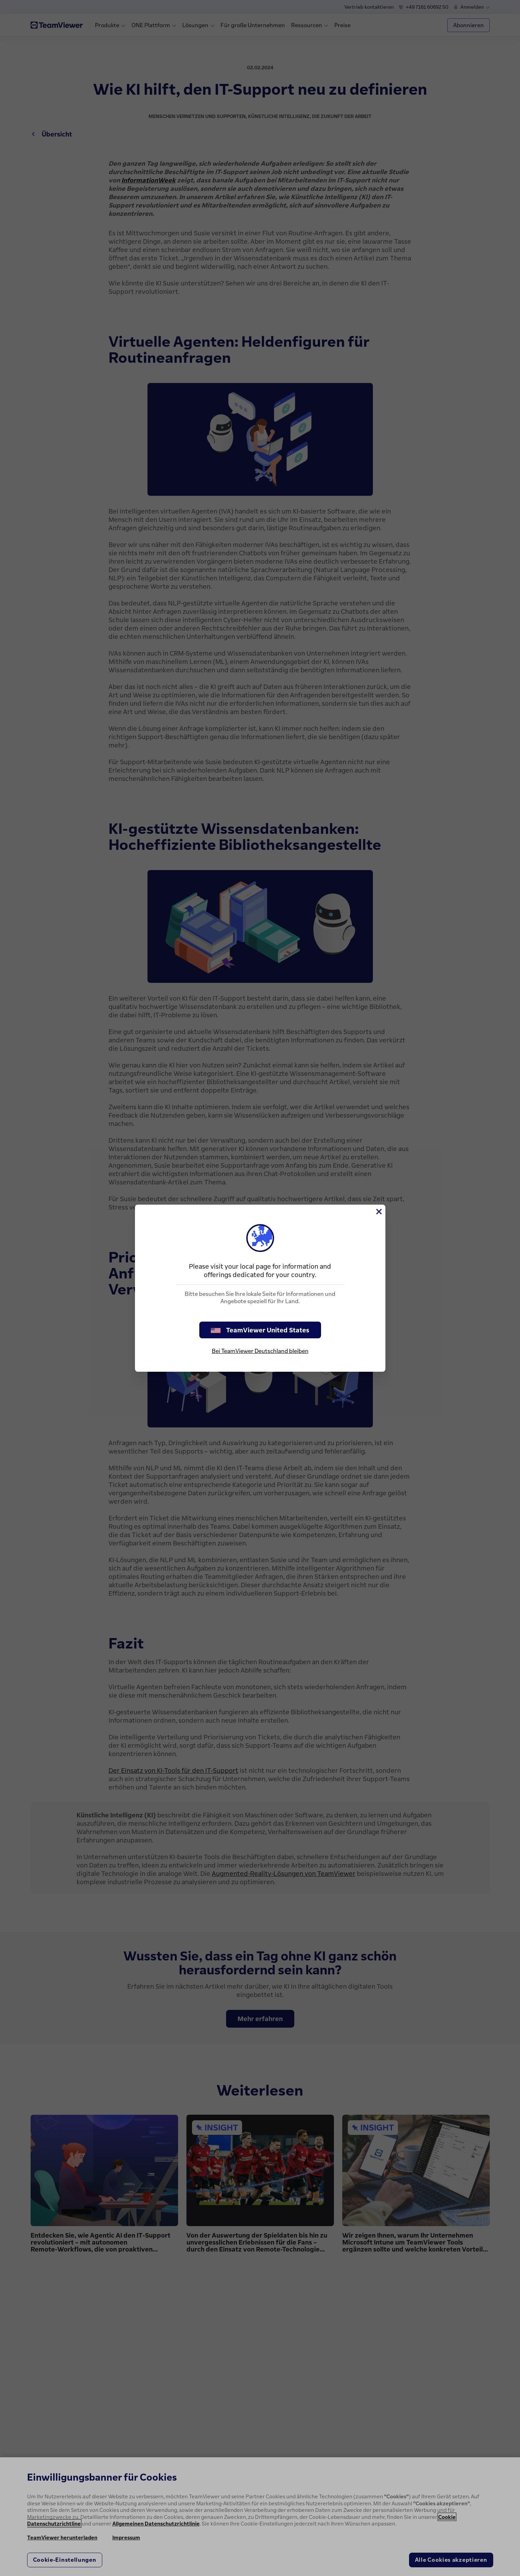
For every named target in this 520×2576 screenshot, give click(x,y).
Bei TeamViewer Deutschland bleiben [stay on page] (260, 1351)
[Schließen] (378, 1212)
